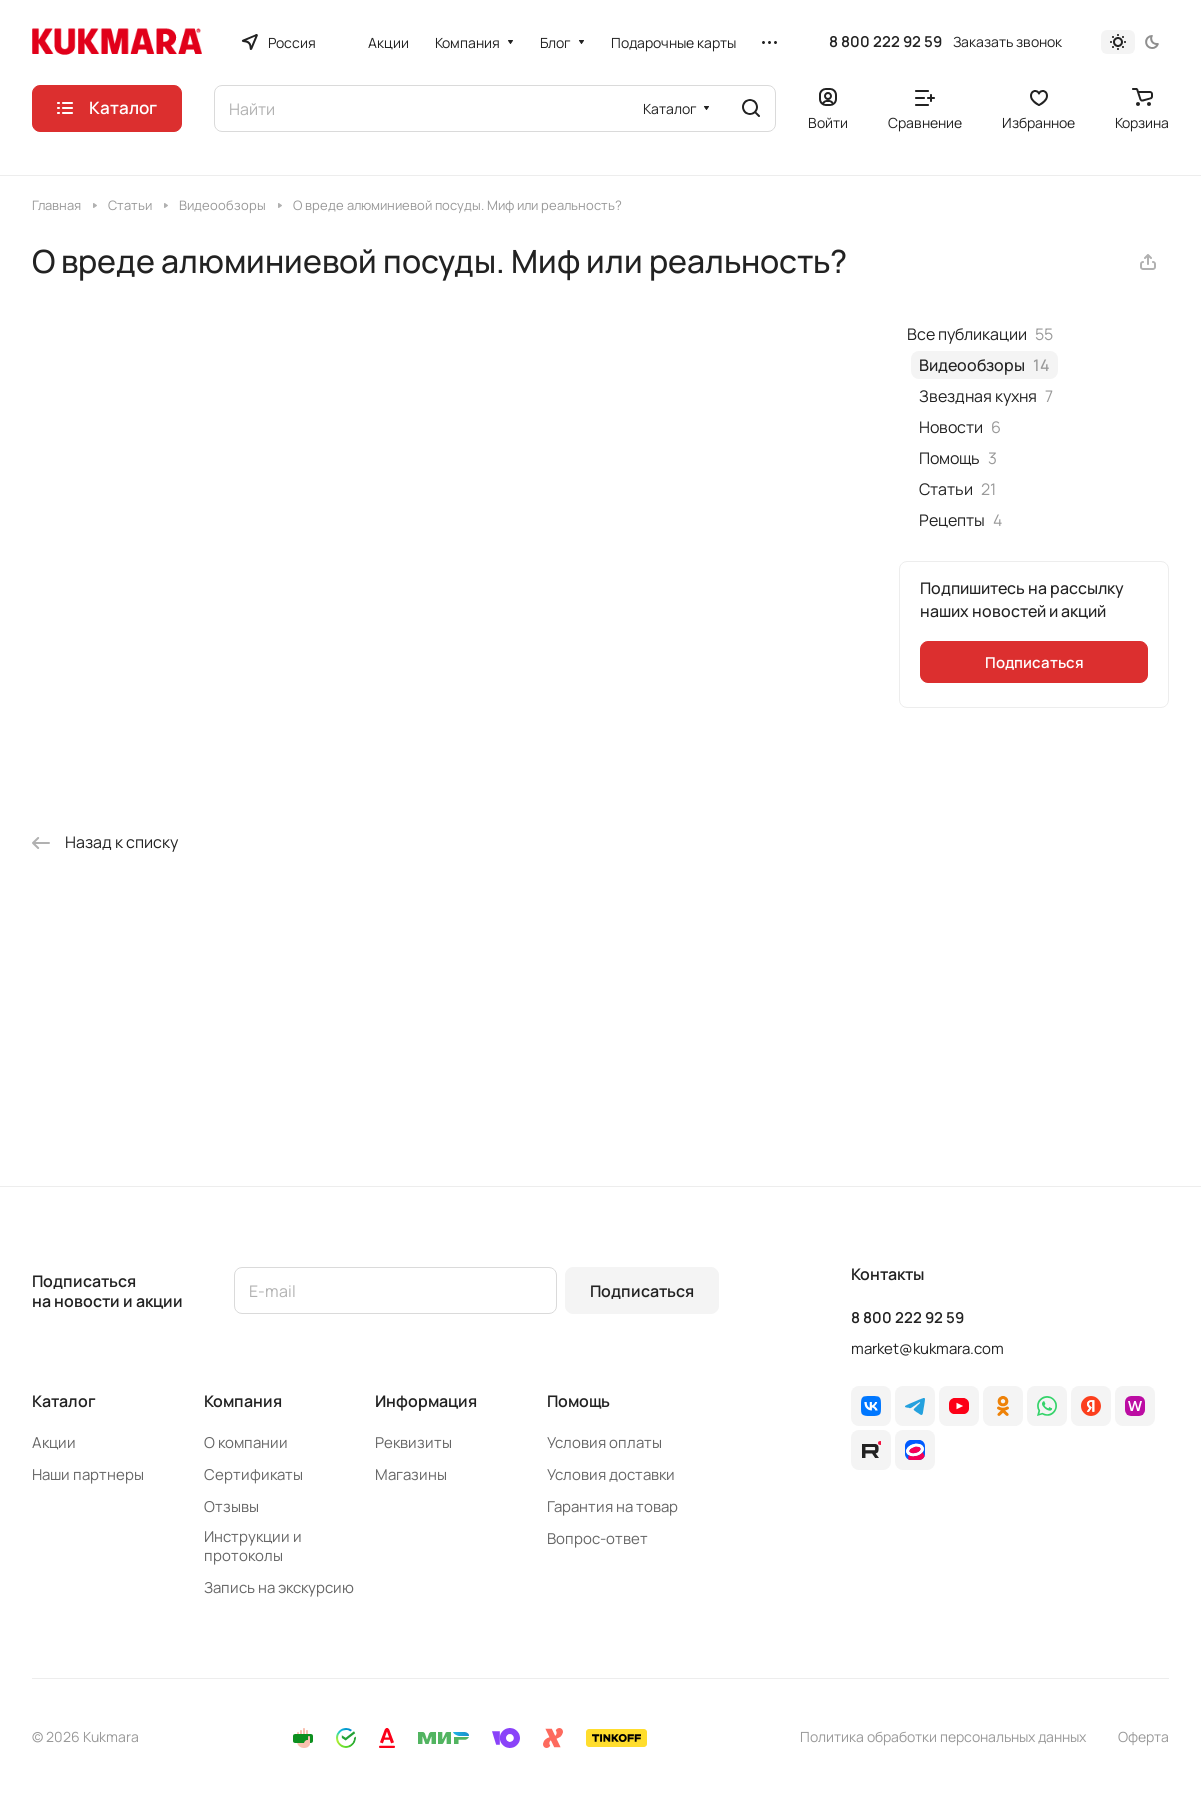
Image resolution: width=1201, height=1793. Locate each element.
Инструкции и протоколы (253, 1546)
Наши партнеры (88, 1474)
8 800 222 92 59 (885, 42)
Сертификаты (253, 1474)
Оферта (1143, 1736)
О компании (246, 1442)
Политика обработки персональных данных (943, 1736)
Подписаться (642, 1291)
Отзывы (231, 1506)
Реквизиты (413, 1442)
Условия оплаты (604, 1442)
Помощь (578, 1401)
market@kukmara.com (927, 1348)
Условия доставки (611, 1474)
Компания (243, 1401)
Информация (426, 1401)
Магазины (411, 1474)
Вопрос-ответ (597, 1538)
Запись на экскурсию (279, 1587)
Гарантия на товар (612, 1506)
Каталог (64, 1401)
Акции (54, 1442)
